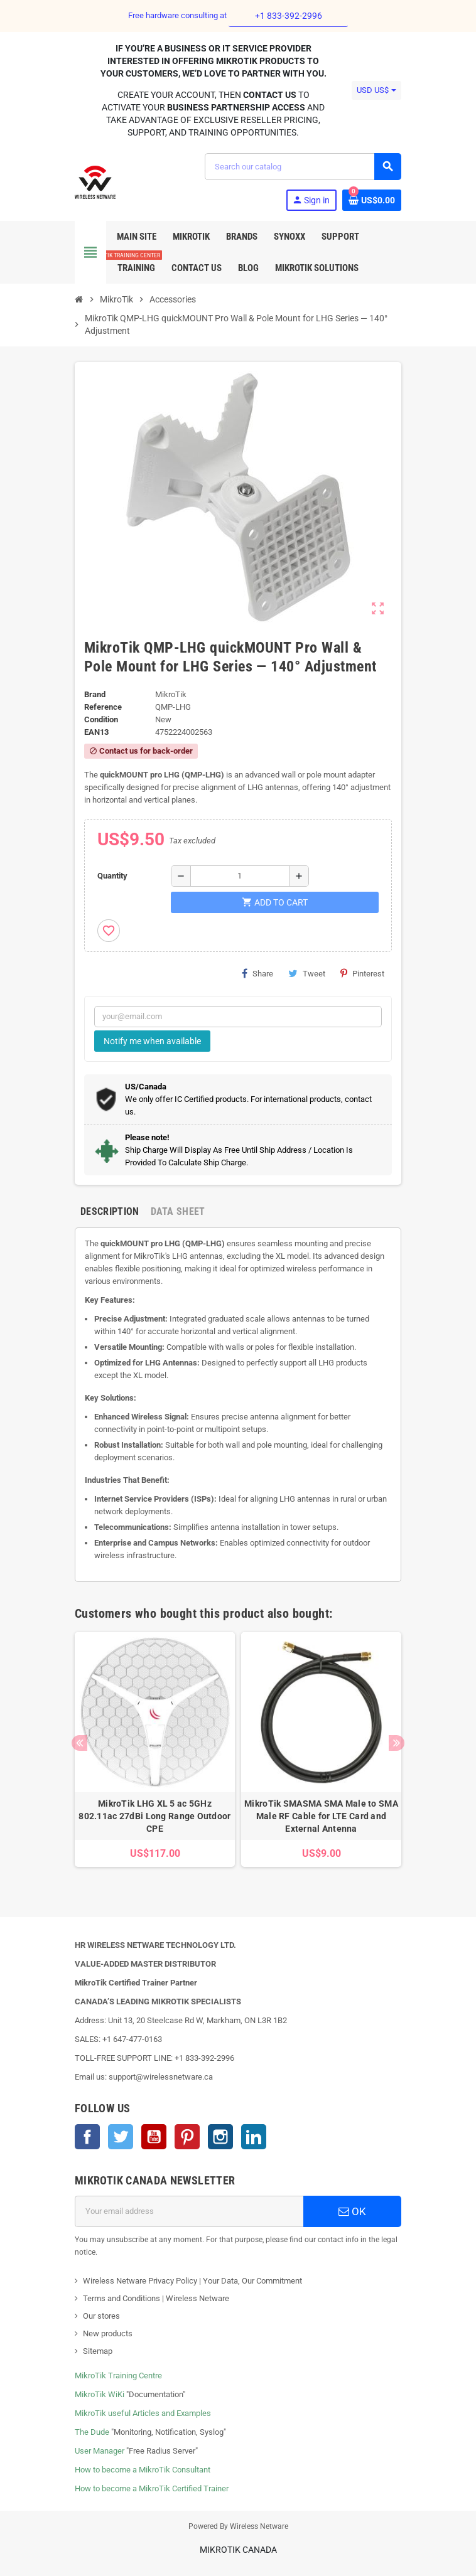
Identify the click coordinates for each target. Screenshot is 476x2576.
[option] (155, 1755)
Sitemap (97, 2351)
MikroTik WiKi (99, 2394)
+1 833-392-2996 (288, 16)
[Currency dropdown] (376, 90)
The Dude (92, 2432)
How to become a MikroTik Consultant (142, 2469)
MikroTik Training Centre (118, 2375)
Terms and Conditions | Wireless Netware (156, 2298)
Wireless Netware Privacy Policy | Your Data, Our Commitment (192, 2280)
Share (257, 973)
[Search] (303, 166)
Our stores (101, 2316)
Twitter (120, 2136)
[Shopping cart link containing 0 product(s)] (371, 200)
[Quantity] (239, 876)
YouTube (153, 2136)
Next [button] (396, 1743)
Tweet (306, 973)
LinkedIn (253, 2136)
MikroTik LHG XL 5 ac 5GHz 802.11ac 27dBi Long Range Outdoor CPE (154, 1816)
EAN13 (96, 732)
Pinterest (362, 973)
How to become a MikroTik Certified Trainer (152, 2488)
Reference (103, 707)
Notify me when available (152, 1041)
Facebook (87, 2136)
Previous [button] (79, 1743)
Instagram (220, 2136)
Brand (94, 694)
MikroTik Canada (238, 2550)
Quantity (112, 875)
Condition (101, 719)
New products (108, 2333)
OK (352, 2211)
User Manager (99, 2451)
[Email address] (189, 2211)
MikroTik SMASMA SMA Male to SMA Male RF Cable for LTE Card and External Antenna (321, 1816)
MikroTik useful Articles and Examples (143, 2413)
